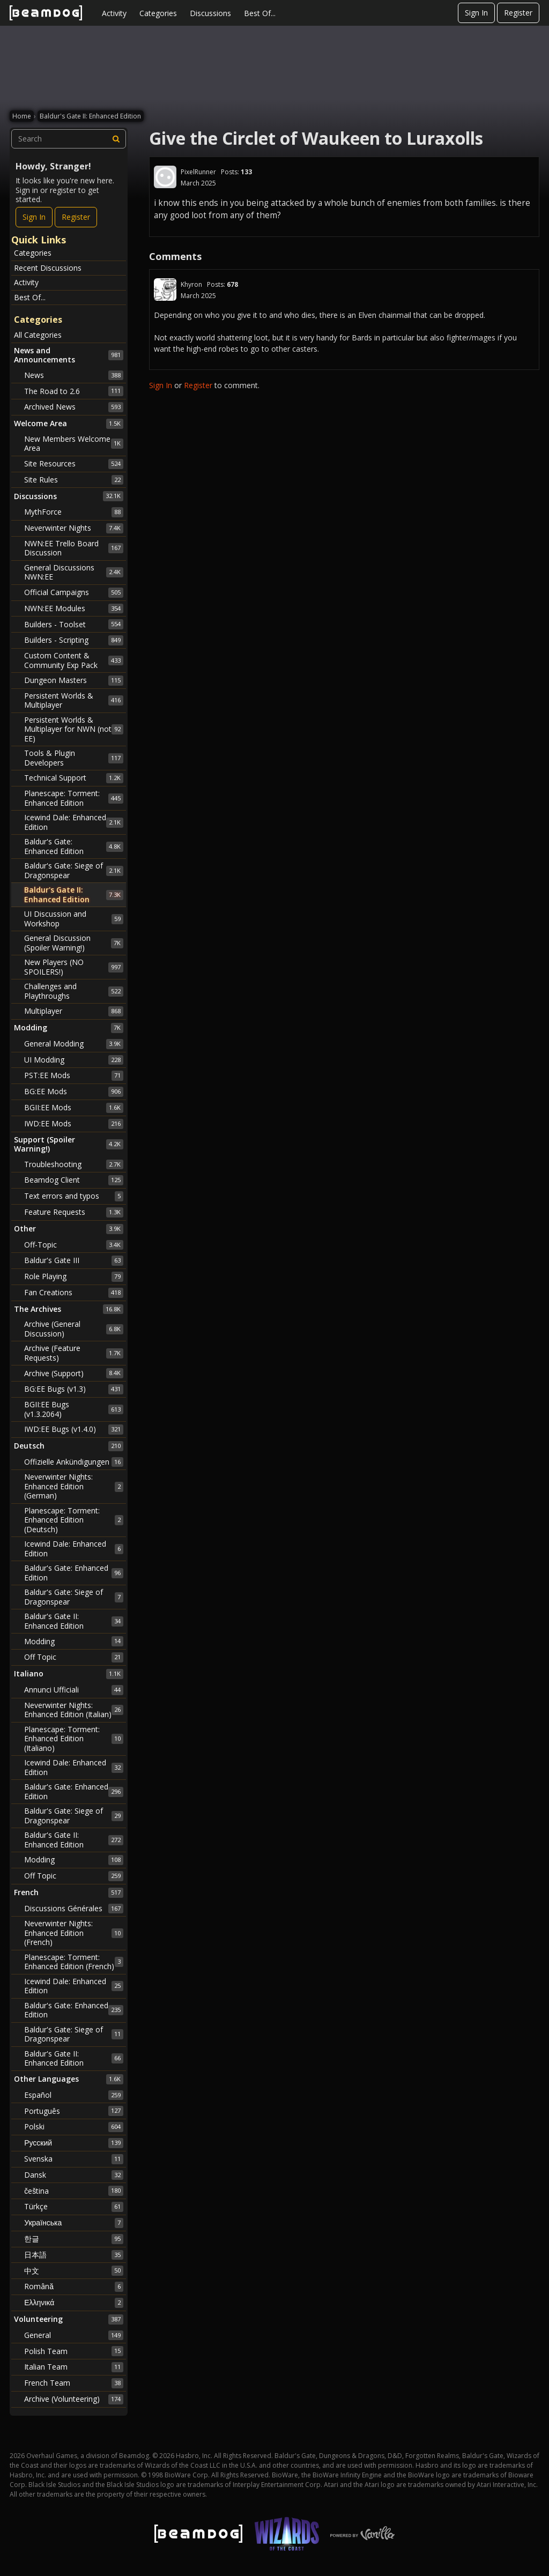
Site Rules (73, 479)
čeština (73, 2190)
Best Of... (260, 13)
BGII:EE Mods (73, 1107)
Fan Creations (73, 1292)
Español (73, 2095)
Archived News (73, 407)
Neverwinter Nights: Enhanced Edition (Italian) (73, 1710)
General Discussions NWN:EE (73, 572)
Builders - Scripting (73, 640)
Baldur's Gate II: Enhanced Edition (73, 894)
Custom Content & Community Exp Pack (73, 660)
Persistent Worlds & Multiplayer (73, 700)
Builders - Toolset (73, 624)
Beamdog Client (73, 1180)
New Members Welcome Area (73, 444)
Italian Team (73, 2367)
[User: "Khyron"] (165, 289)
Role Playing (73, 1276)
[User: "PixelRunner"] (165, 177)
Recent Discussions (47, 268)
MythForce (73, 512)
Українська (73, 2222)
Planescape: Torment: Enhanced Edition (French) (73, 1962)
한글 (73, 2238)
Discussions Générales (73, 1908)
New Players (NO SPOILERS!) (73, 967)
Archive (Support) (73, 1373)
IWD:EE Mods (73, 1123)
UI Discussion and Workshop (73, 919)
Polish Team (73, 2350)
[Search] (116, 139)
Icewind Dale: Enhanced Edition (73, 822)
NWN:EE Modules (73, 608)
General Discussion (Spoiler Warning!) (73, 943)
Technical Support (73, 778)
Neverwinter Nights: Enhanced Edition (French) (73, 1932)
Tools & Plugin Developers (73, 758)
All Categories (38, 335)
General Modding (73, 1043)
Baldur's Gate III (73, 1260)
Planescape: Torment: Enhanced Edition (73, 798)
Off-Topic (73, 1244)
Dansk (73, 2175)
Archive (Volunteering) (73, 2399)
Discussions (210, 13)
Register (518, 13)
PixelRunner (198, 171)
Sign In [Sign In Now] (34, 217)
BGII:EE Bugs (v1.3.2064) (73, 1409)
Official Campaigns (73, 592)
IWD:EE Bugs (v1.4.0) (73, 1429)
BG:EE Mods (73, 1091)
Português (73, 2110)
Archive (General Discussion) (73, 1329)
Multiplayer (73, 1011)
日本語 (73, 2255)
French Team (73, 2383)
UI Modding (73, 1060)
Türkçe (73, 2206)
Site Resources (73, 463)
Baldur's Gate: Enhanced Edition (73, 846)
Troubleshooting (73, 1164)
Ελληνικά (73, 2302)
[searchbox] (68, 139)
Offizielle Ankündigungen (73, 1462)
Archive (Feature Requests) (73, 1353)
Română (73, 2286)
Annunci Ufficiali (73, 1689)
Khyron (191, 284)
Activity (114, 13)
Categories (158, 13)
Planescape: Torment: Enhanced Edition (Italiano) (73, 1738)
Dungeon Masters (73, 680)
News (73, 375)
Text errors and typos (73, 1196)
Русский (73, 2142)
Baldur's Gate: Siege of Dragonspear (73, 870)
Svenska (73, 2159)
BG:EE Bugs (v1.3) (73, 1389)
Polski (73, 2126)
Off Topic (73, 1657)
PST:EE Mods (73, 1075)
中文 (73, 2270)
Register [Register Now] (76, 217)
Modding (73, 1641)
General (73, 2335)
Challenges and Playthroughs (73, 991)
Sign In (476, 13)
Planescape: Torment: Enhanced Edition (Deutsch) (73, 1519)
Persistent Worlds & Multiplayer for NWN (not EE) (73, 729)
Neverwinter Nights (73, 528)
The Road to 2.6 (73, 390)
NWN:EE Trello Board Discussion (73, 548)
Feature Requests (73, 1212)
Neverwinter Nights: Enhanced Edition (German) (73, 1486)
